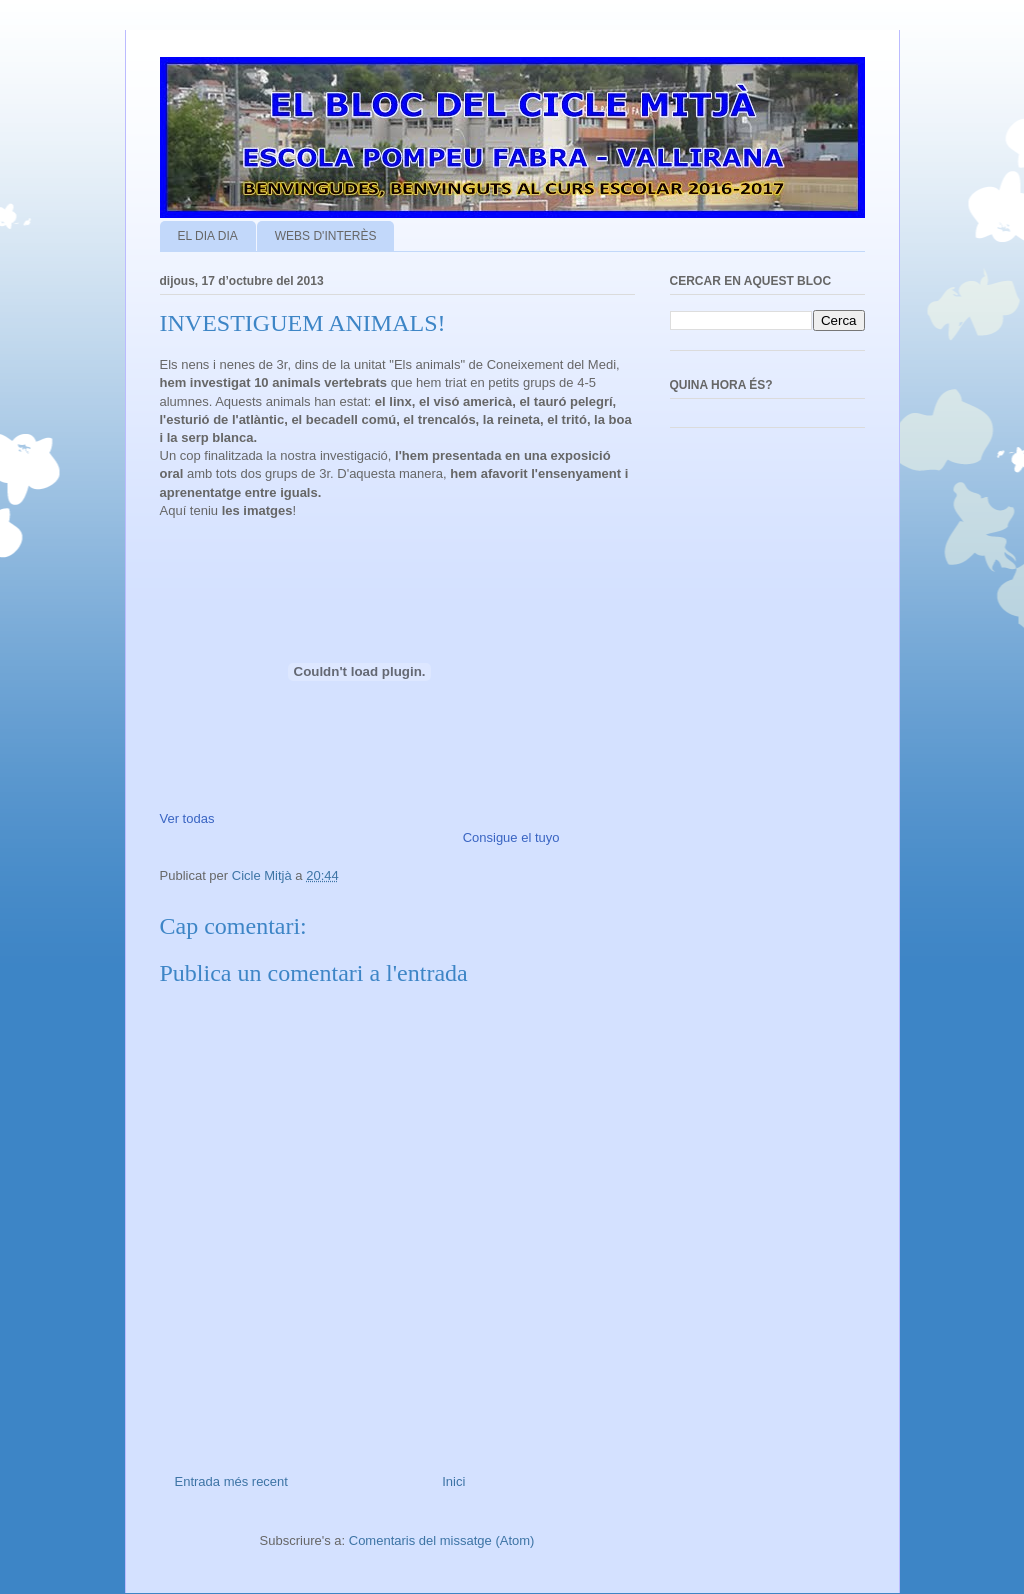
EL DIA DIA (208, 236)
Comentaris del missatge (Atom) (442, 1540)
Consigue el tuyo (511, 837)
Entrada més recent (231, 1481)
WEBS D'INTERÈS (326, 236)
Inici (453, 1481)
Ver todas (187, 818)
